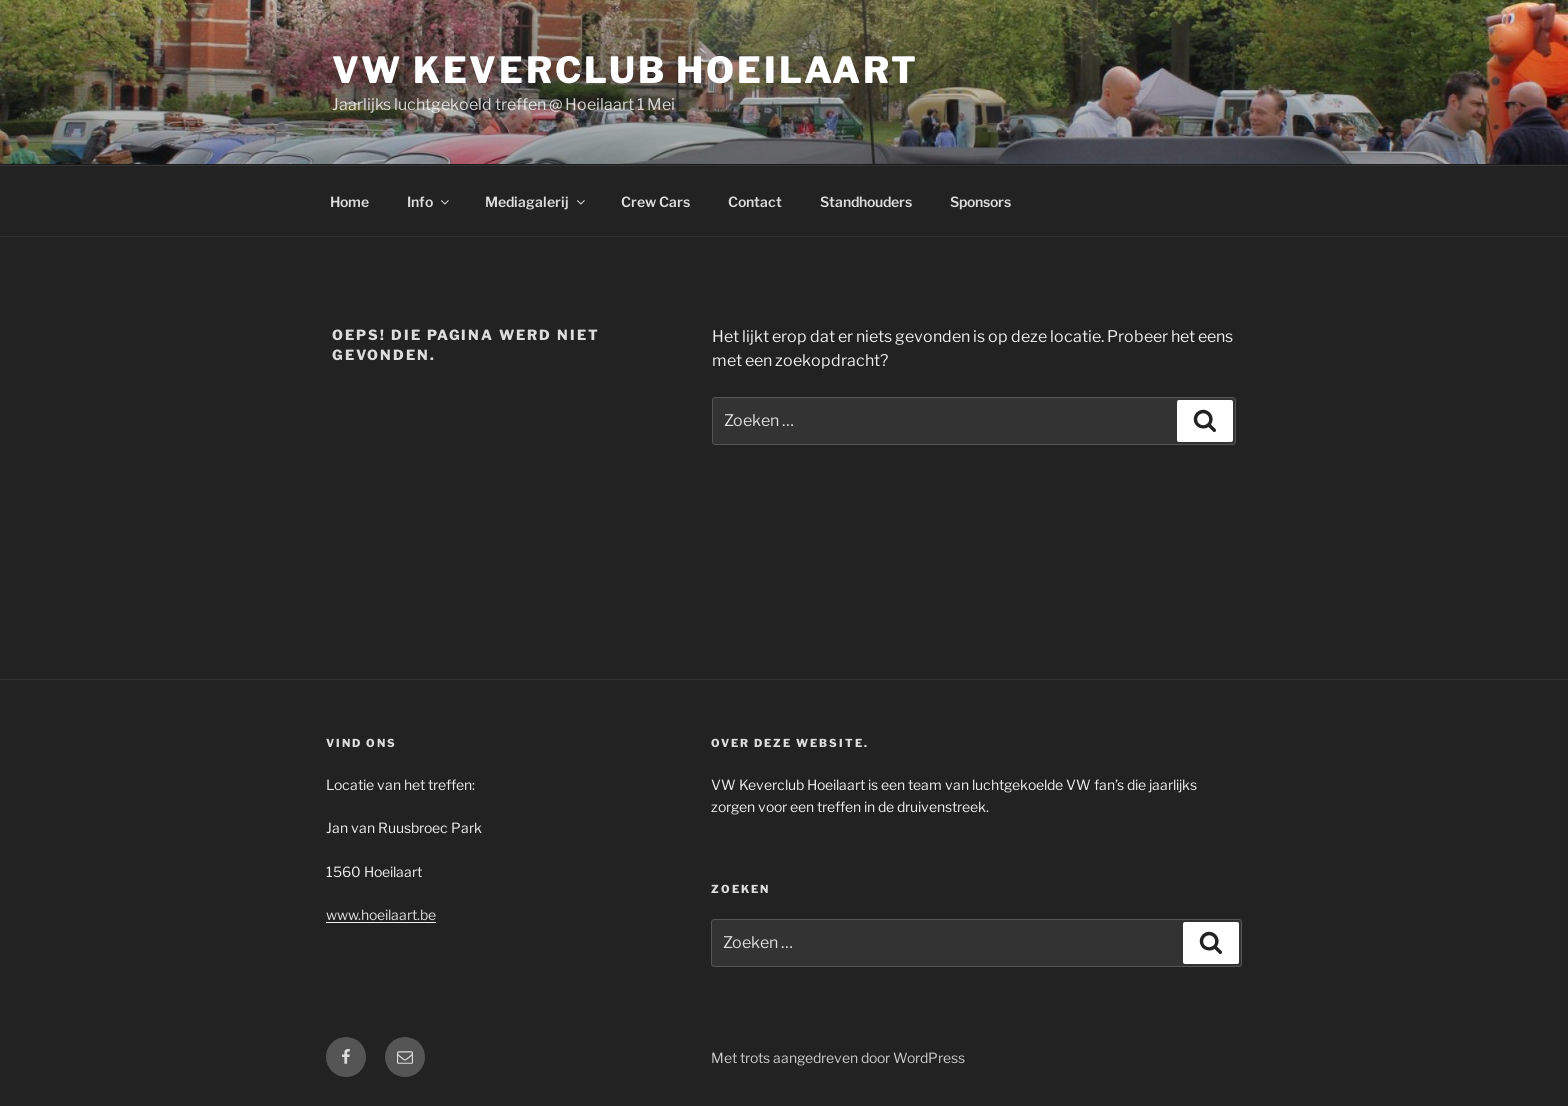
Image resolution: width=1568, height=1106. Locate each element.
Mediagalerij (536, 201)
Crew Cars (655, 201)
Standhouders (866, 201)
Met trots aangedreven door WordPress (838, 1057)
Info (429, 201)
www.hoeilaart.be (381, 914)
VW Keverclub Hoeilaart (625, 70)
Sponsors (980, 201)
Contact (755, 201)
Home (349, 201)
